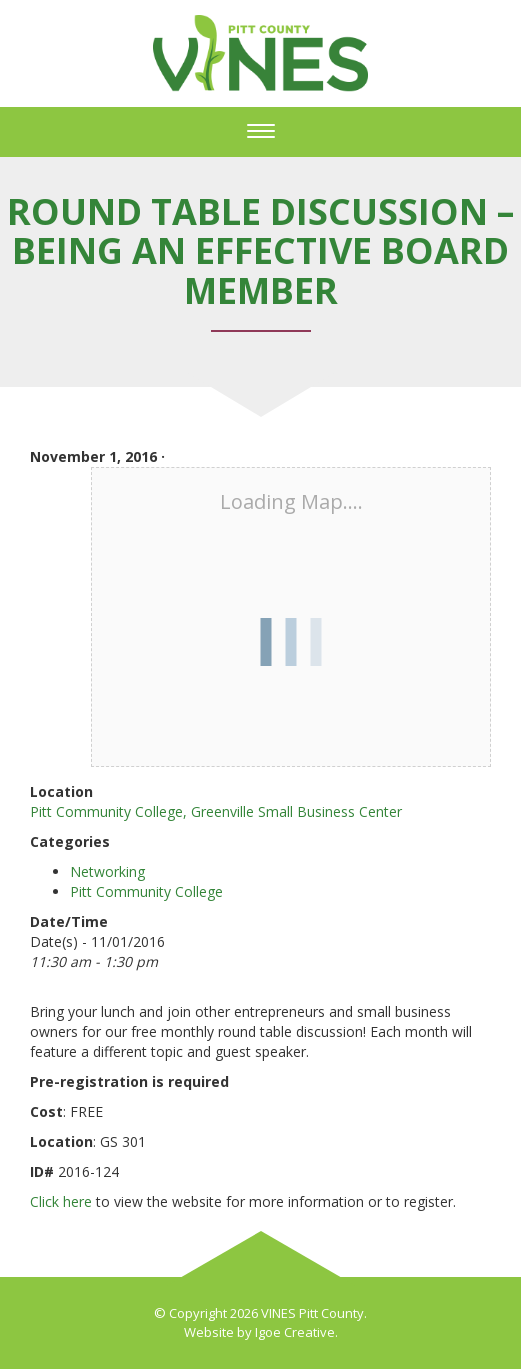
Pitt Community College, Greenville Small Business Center (216, 811)
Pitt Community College (146, 891)
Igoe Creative (295, 1332)
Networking (107, 871)
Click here (61, 1201)
